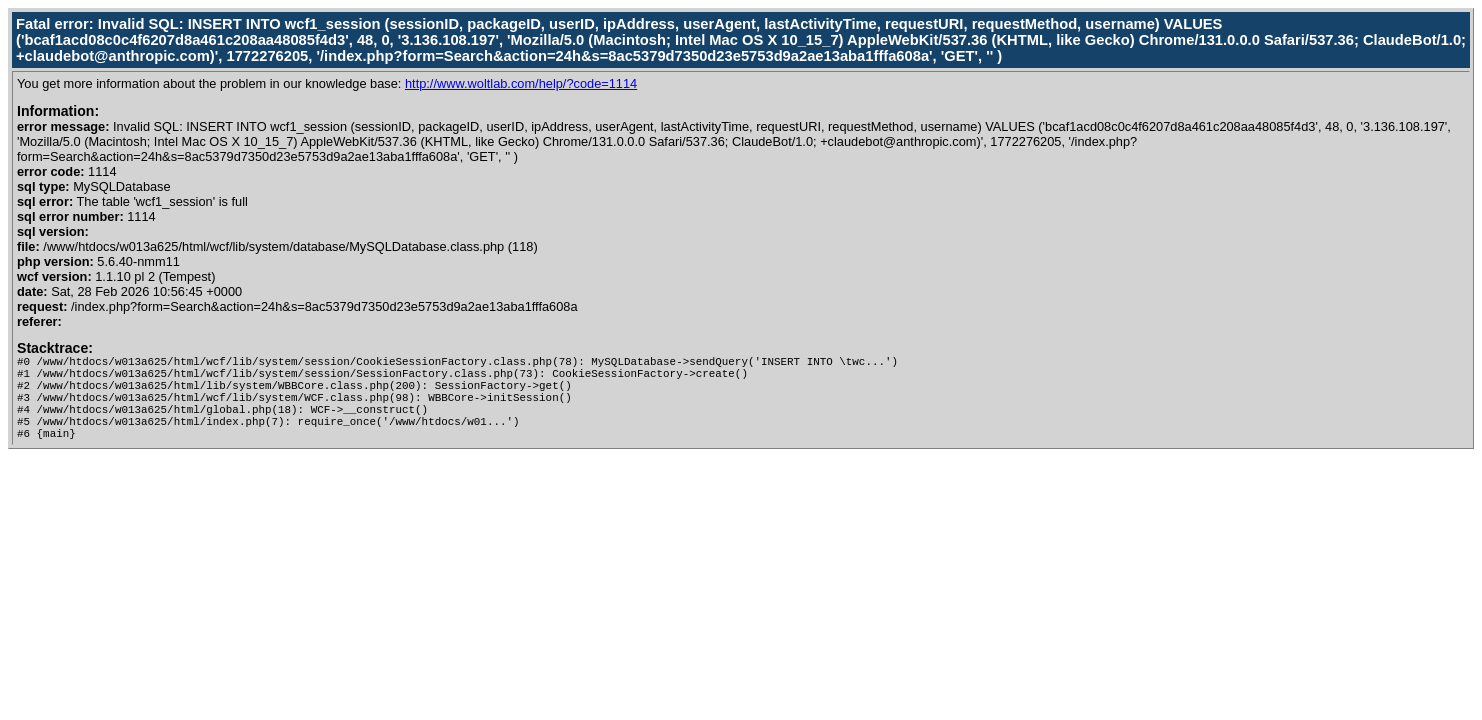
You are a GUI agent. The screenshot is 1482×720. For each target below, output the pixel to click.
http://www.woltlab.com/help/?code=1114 (521, 83)
